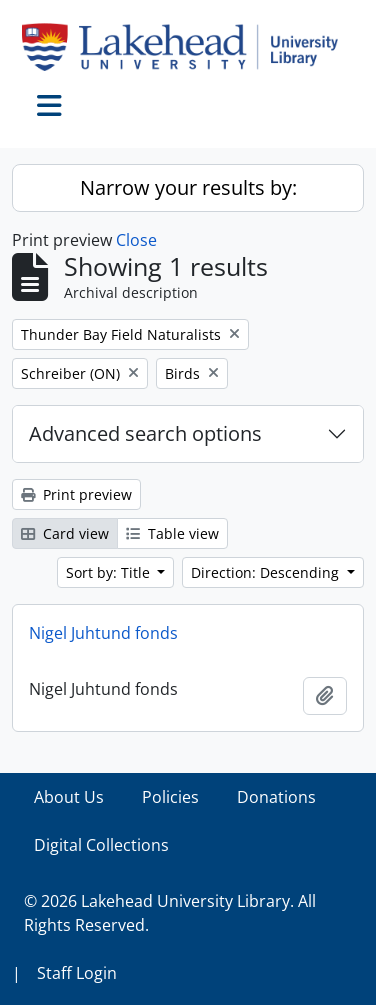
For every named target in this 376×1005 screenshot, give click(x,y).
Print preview (76, 494)
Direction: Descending (267, 572)
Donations (276, 797)
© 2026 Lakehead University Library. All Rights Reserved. (170, 913)
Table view (172, 533)
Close (136, 240)
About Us (69, 797)
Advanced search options (145, 433)
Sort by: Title (110, 572)
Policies (170, 797)
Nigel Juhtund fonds (103, 633)
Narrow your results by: (188, 187)
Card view (65, 533)
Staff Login (77, 973)
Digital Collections (101, 845)
